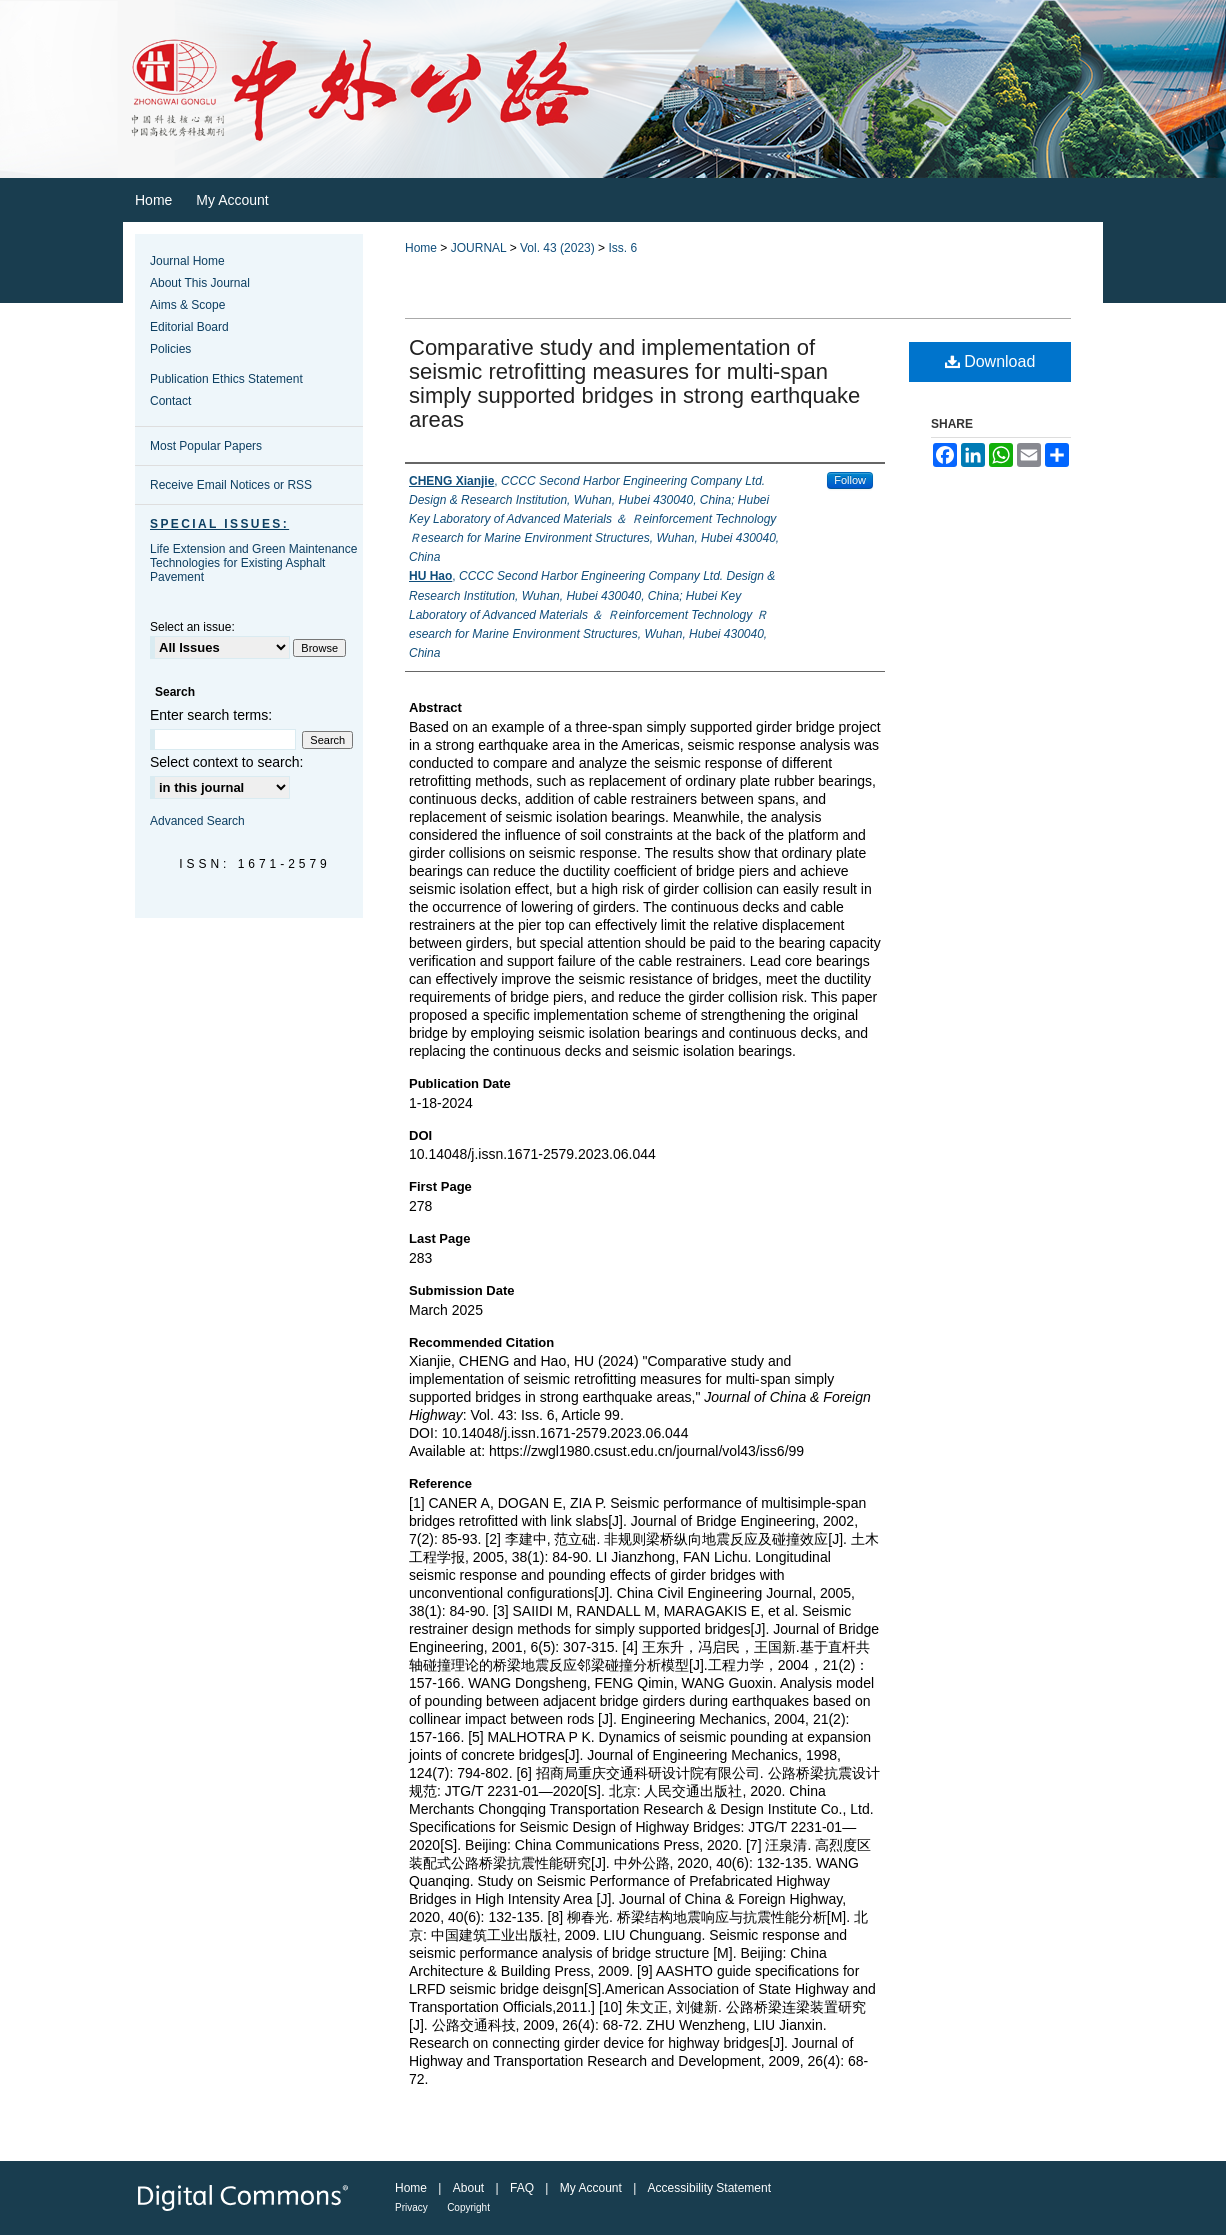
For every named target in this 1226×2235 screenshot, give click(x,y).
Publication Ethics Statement (226, 379)
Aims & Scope (187, 305)
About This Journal (200, 283)
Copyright (468, 2207)
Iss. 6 (622, 248)
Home (421, 248)
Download (990, 361)
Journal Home (187, 261)
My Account (591, 2188)
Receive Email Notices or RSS (231, 485)
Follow (850, 480)
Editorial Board (189, 327)
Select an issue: (192, 627)
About (468, 2188)
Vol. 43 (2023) (557, 248)
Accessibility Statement (709, 2188)
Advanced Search (197, 821)
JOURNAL (479, 248)
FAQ (522, 2188)
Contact (170, 401)
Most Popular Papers (206, 446)
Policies (170, 349)
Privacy (411, 2207)
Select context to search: (226, 762)
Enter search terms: (211, 715)
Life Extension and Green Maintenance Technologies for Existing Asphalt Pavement (253, 563)
